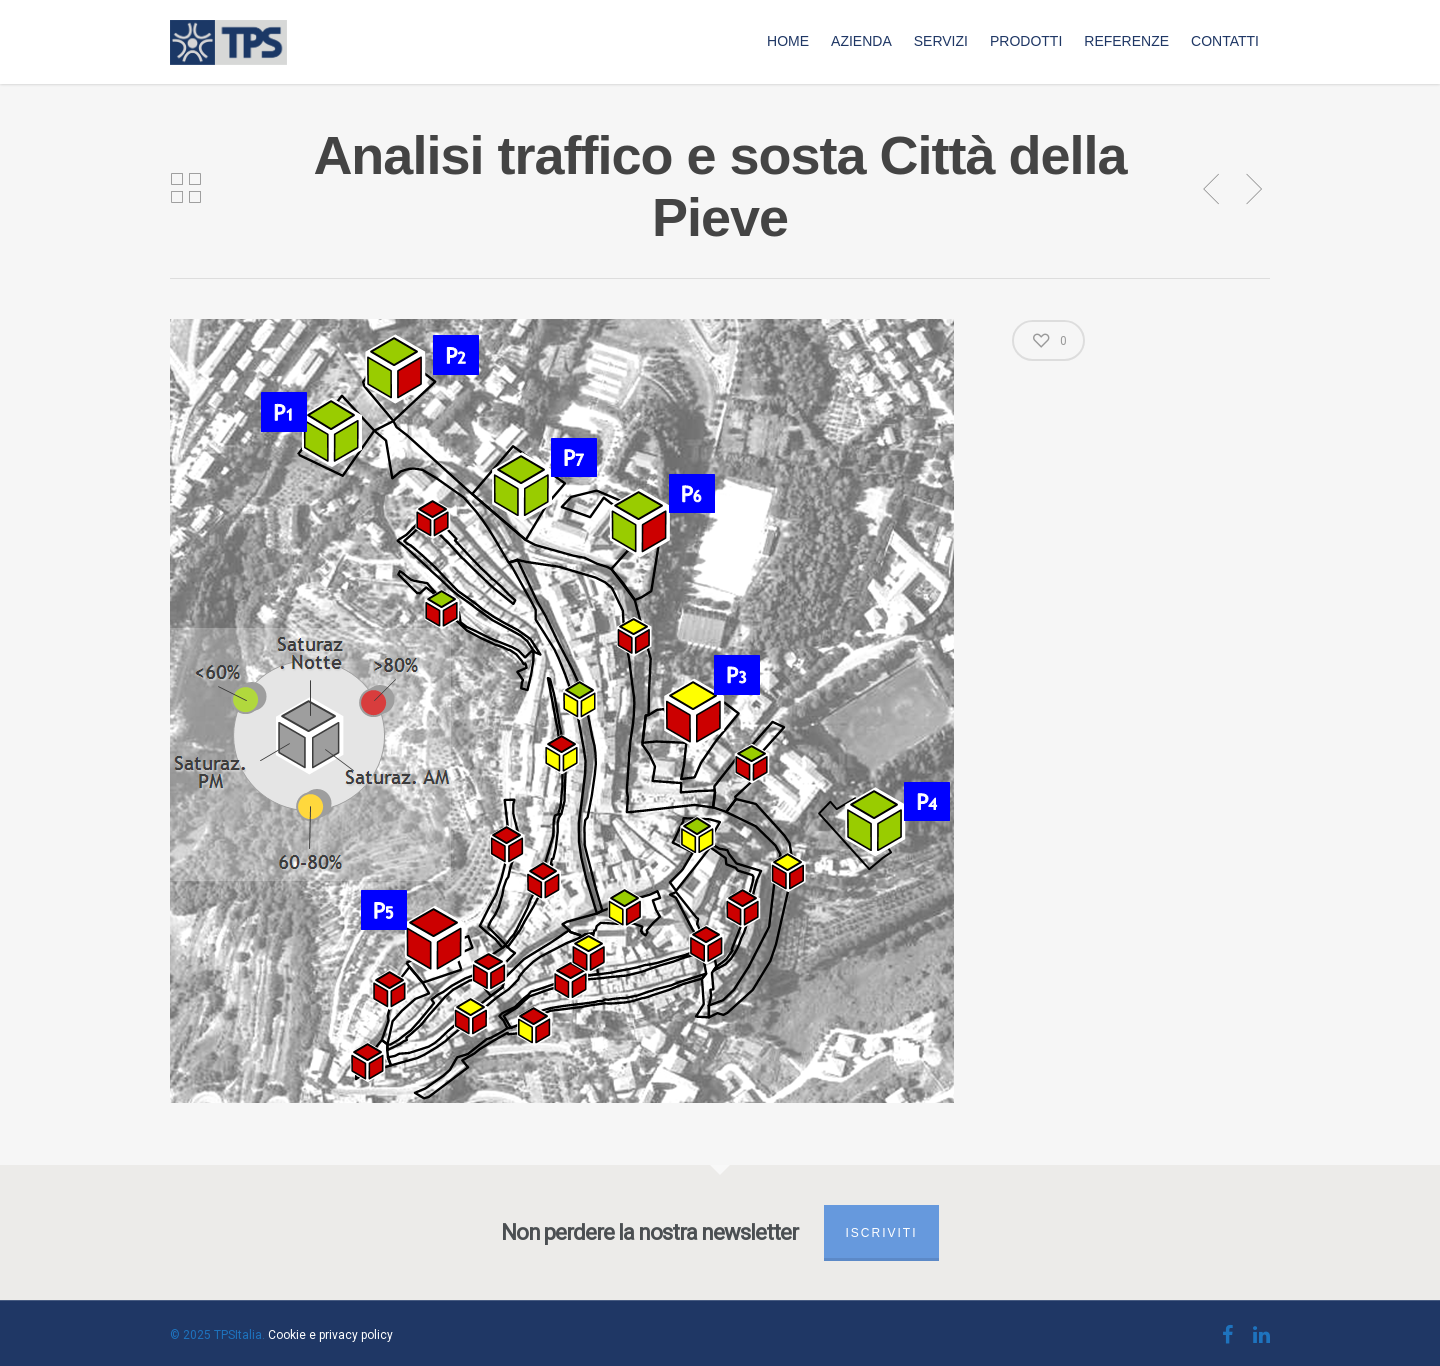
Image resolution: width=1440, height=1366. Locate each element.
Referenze (1126, 41)
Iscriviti (881, 1233)
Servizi (941, 41)
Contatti (1225, 41)
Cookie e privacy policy (330, 1335)
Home (788, 41)
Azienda (861, 41)
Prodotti (1026, 41)
